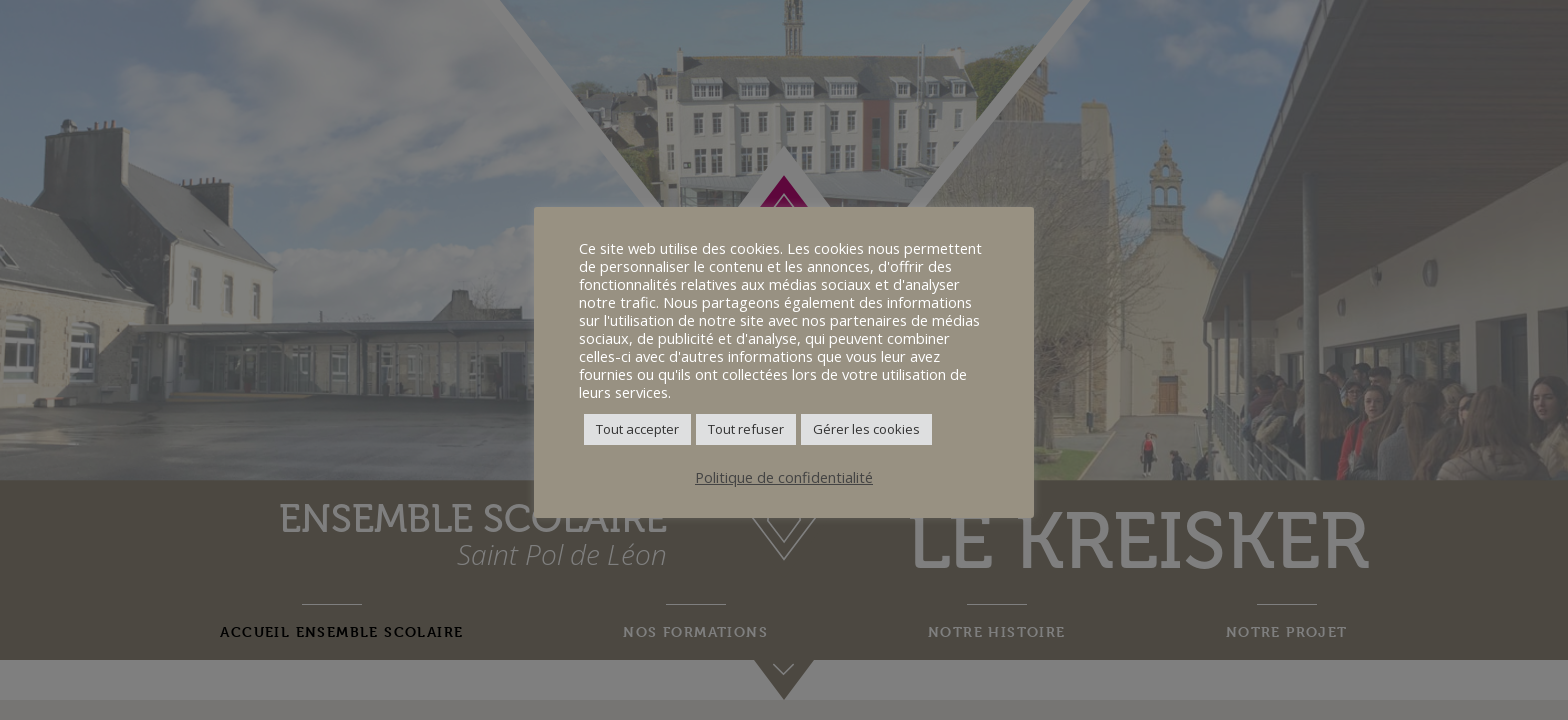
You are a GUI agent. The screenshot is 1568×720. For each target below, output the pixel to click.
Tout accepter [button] (637, 429)
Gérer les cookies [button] (866, 429)
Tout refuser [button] (746, 429)
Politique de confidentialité (784, 477)
